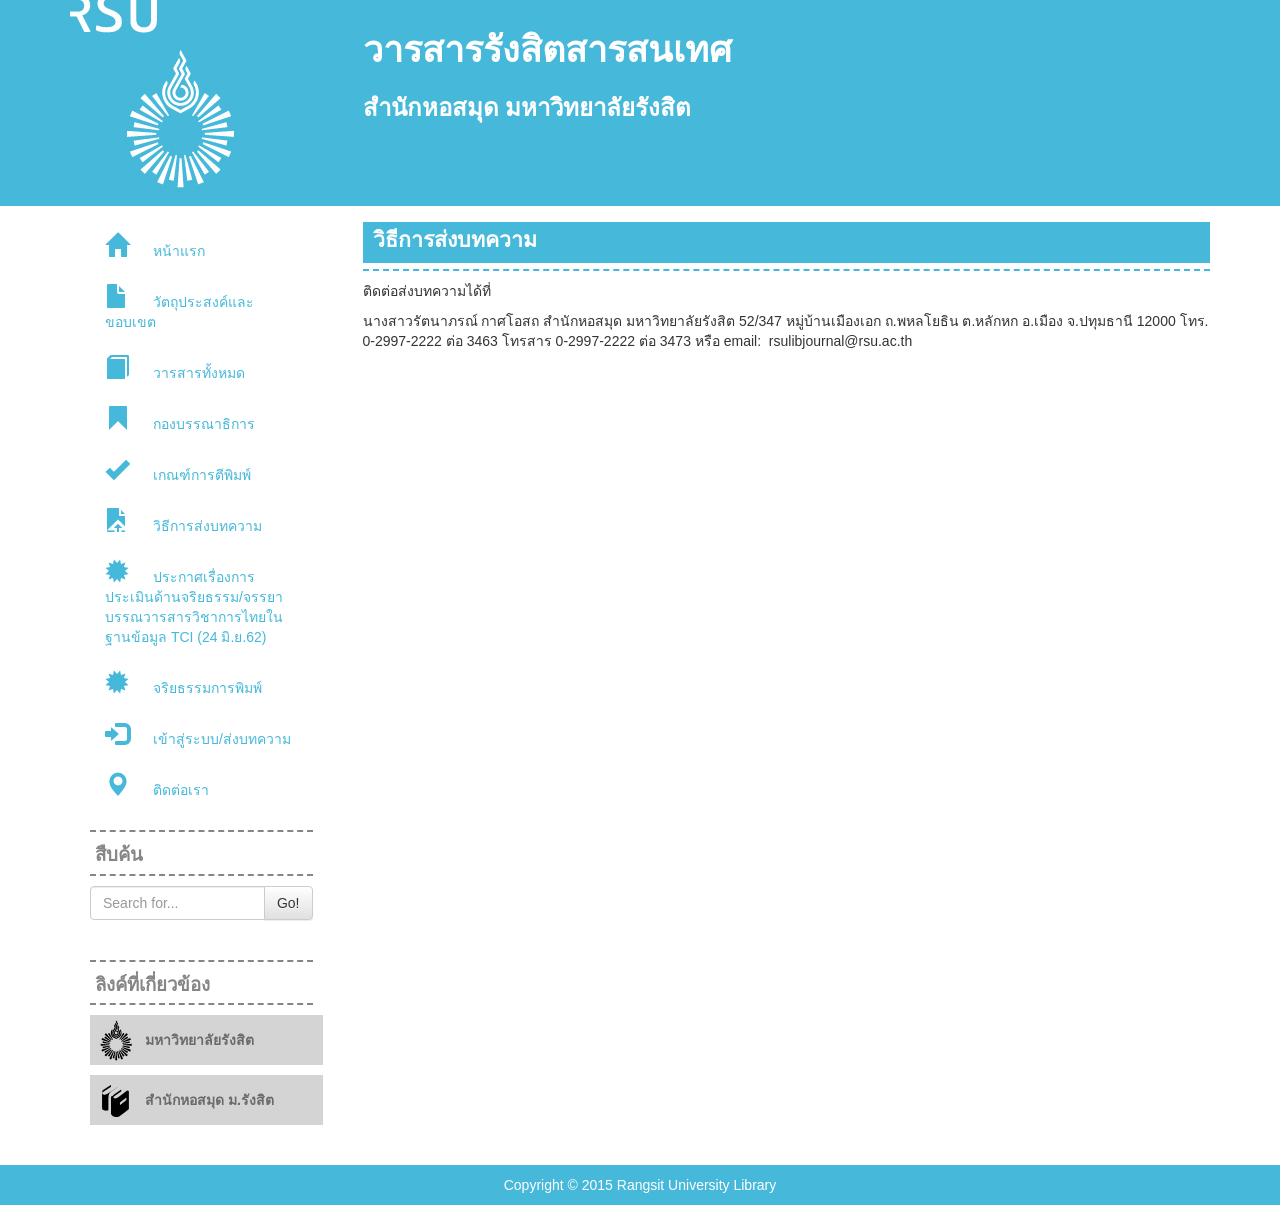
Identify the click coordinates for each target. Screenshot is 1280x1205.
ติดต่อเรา (157, 785)
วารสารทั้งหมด (175, 368)
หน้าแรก (155, 246)
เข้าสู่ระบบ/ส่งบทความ (198, 734)
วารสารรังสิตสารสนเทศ (547, 50)
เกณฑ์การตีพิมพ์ (178, 470)
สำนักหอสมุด (431, 108)
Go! (288, 903)
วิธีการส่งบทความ (183, 521)
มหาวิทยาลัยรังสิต (598, 108)
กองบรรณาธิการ (180, 419)
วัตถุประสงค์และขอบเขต (179, 307)
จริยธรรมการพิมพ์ (183, 683)
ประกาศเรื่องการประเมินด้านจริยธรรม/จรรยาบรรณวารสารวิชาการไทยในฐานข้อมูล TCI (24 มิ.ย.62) (194, 602)
